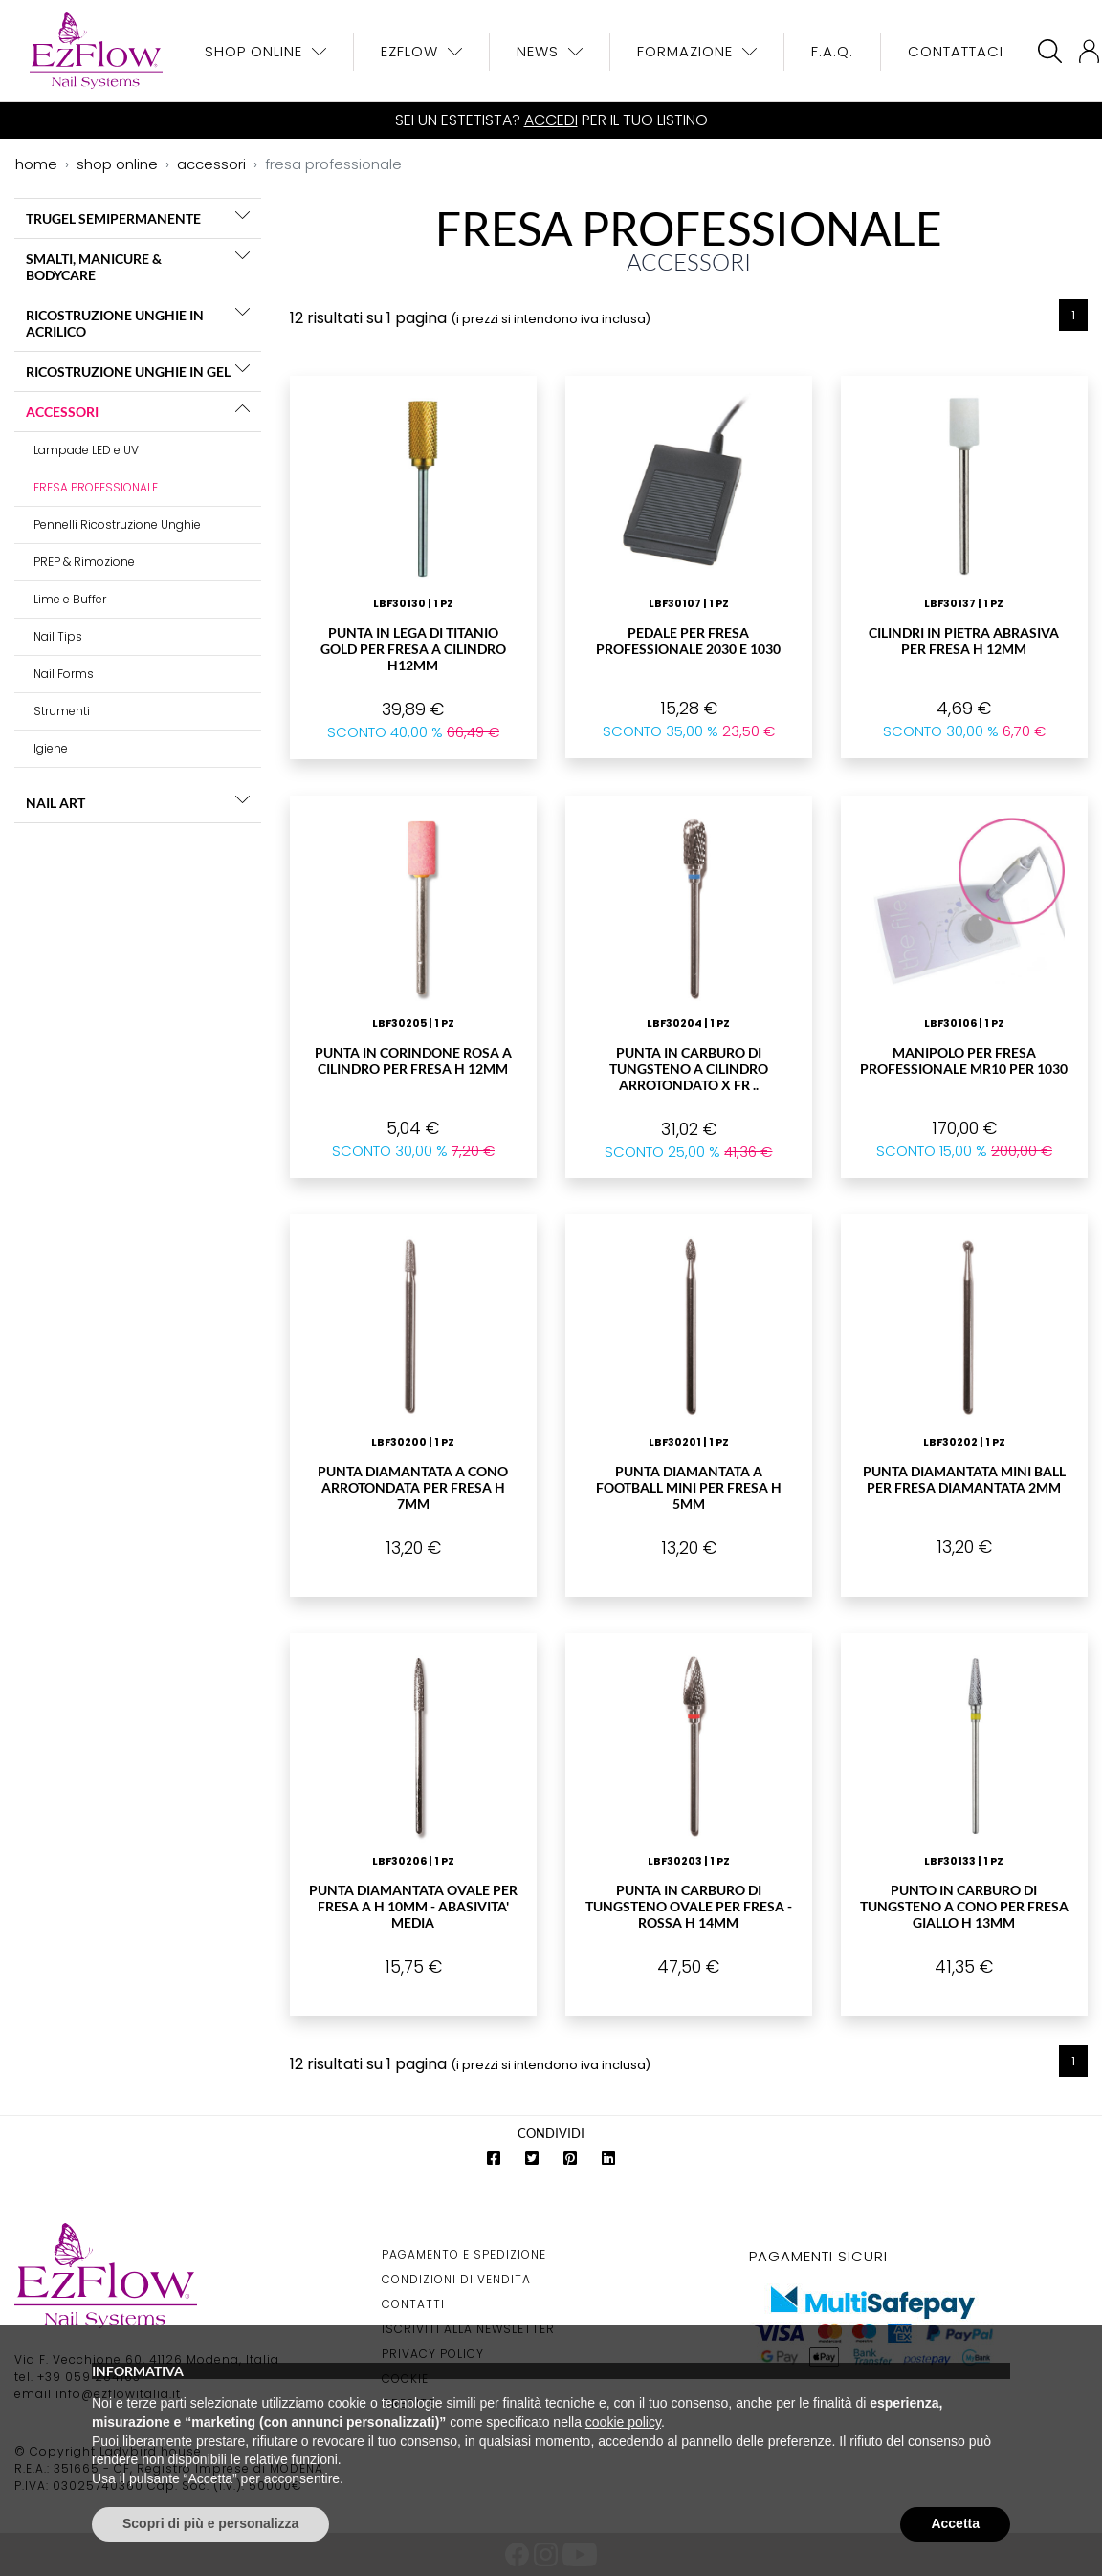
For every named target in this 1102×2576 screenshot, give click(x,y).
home (36, 164)
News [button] (540, 51)
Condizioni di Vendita (456, 2279)
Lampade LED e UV (86, 450)
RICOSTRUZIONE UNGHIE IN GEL (128, 371)
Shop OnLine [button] (256, 51)
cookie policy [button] (623, 2422)
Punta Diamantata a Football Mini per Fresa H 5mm (689, 1487)
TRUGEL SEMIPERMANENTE (113, 218)
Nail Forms (63, 674)
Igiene (50, 748)
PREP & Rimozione (84, 562)
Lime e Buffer (69, 599)
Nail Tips (57, 636)
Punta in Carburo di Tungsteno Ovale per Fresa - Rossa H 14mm (688, 1906)
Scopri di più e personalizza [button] (210, 2523)
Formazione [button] (687, 51)
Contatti (413, 2304)
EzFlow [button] (412, 51)
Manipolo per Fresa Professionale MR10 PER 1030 (964, 1060)
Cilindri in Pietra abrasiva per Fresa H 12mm (964, 640)
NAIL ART (55, 803)
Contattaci (955, 51)
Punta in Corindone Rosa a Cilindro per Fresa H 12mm (413, 1060)
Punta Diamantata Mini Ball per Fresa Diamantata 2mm (964, 1479)
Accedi (551, 120)
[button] (242, 215)
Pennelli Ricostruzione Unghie (117, 524)
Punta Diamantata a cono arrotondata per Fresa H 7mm (413, 1487)
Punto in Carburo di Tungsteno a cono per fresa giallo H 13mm (964, 1906)
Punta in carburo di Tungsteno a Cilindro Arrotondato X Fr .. (688, 1068)
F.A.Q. (832, 51)
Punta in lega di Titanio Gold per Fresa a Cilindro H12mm (413, 648)
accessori (211, 164)
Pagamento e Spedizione (464, 2254)
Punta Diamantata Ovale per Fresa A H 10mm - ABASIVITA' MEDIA (413, 1906)
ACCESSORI (62, 412)
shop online (117, 164)
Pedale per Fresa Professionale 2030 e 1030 (688, 640)
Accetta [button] (955, 2523)
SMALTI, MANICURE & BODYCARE (94, 267)
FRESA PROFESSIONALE (95, 487)
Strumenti (61, 711)
